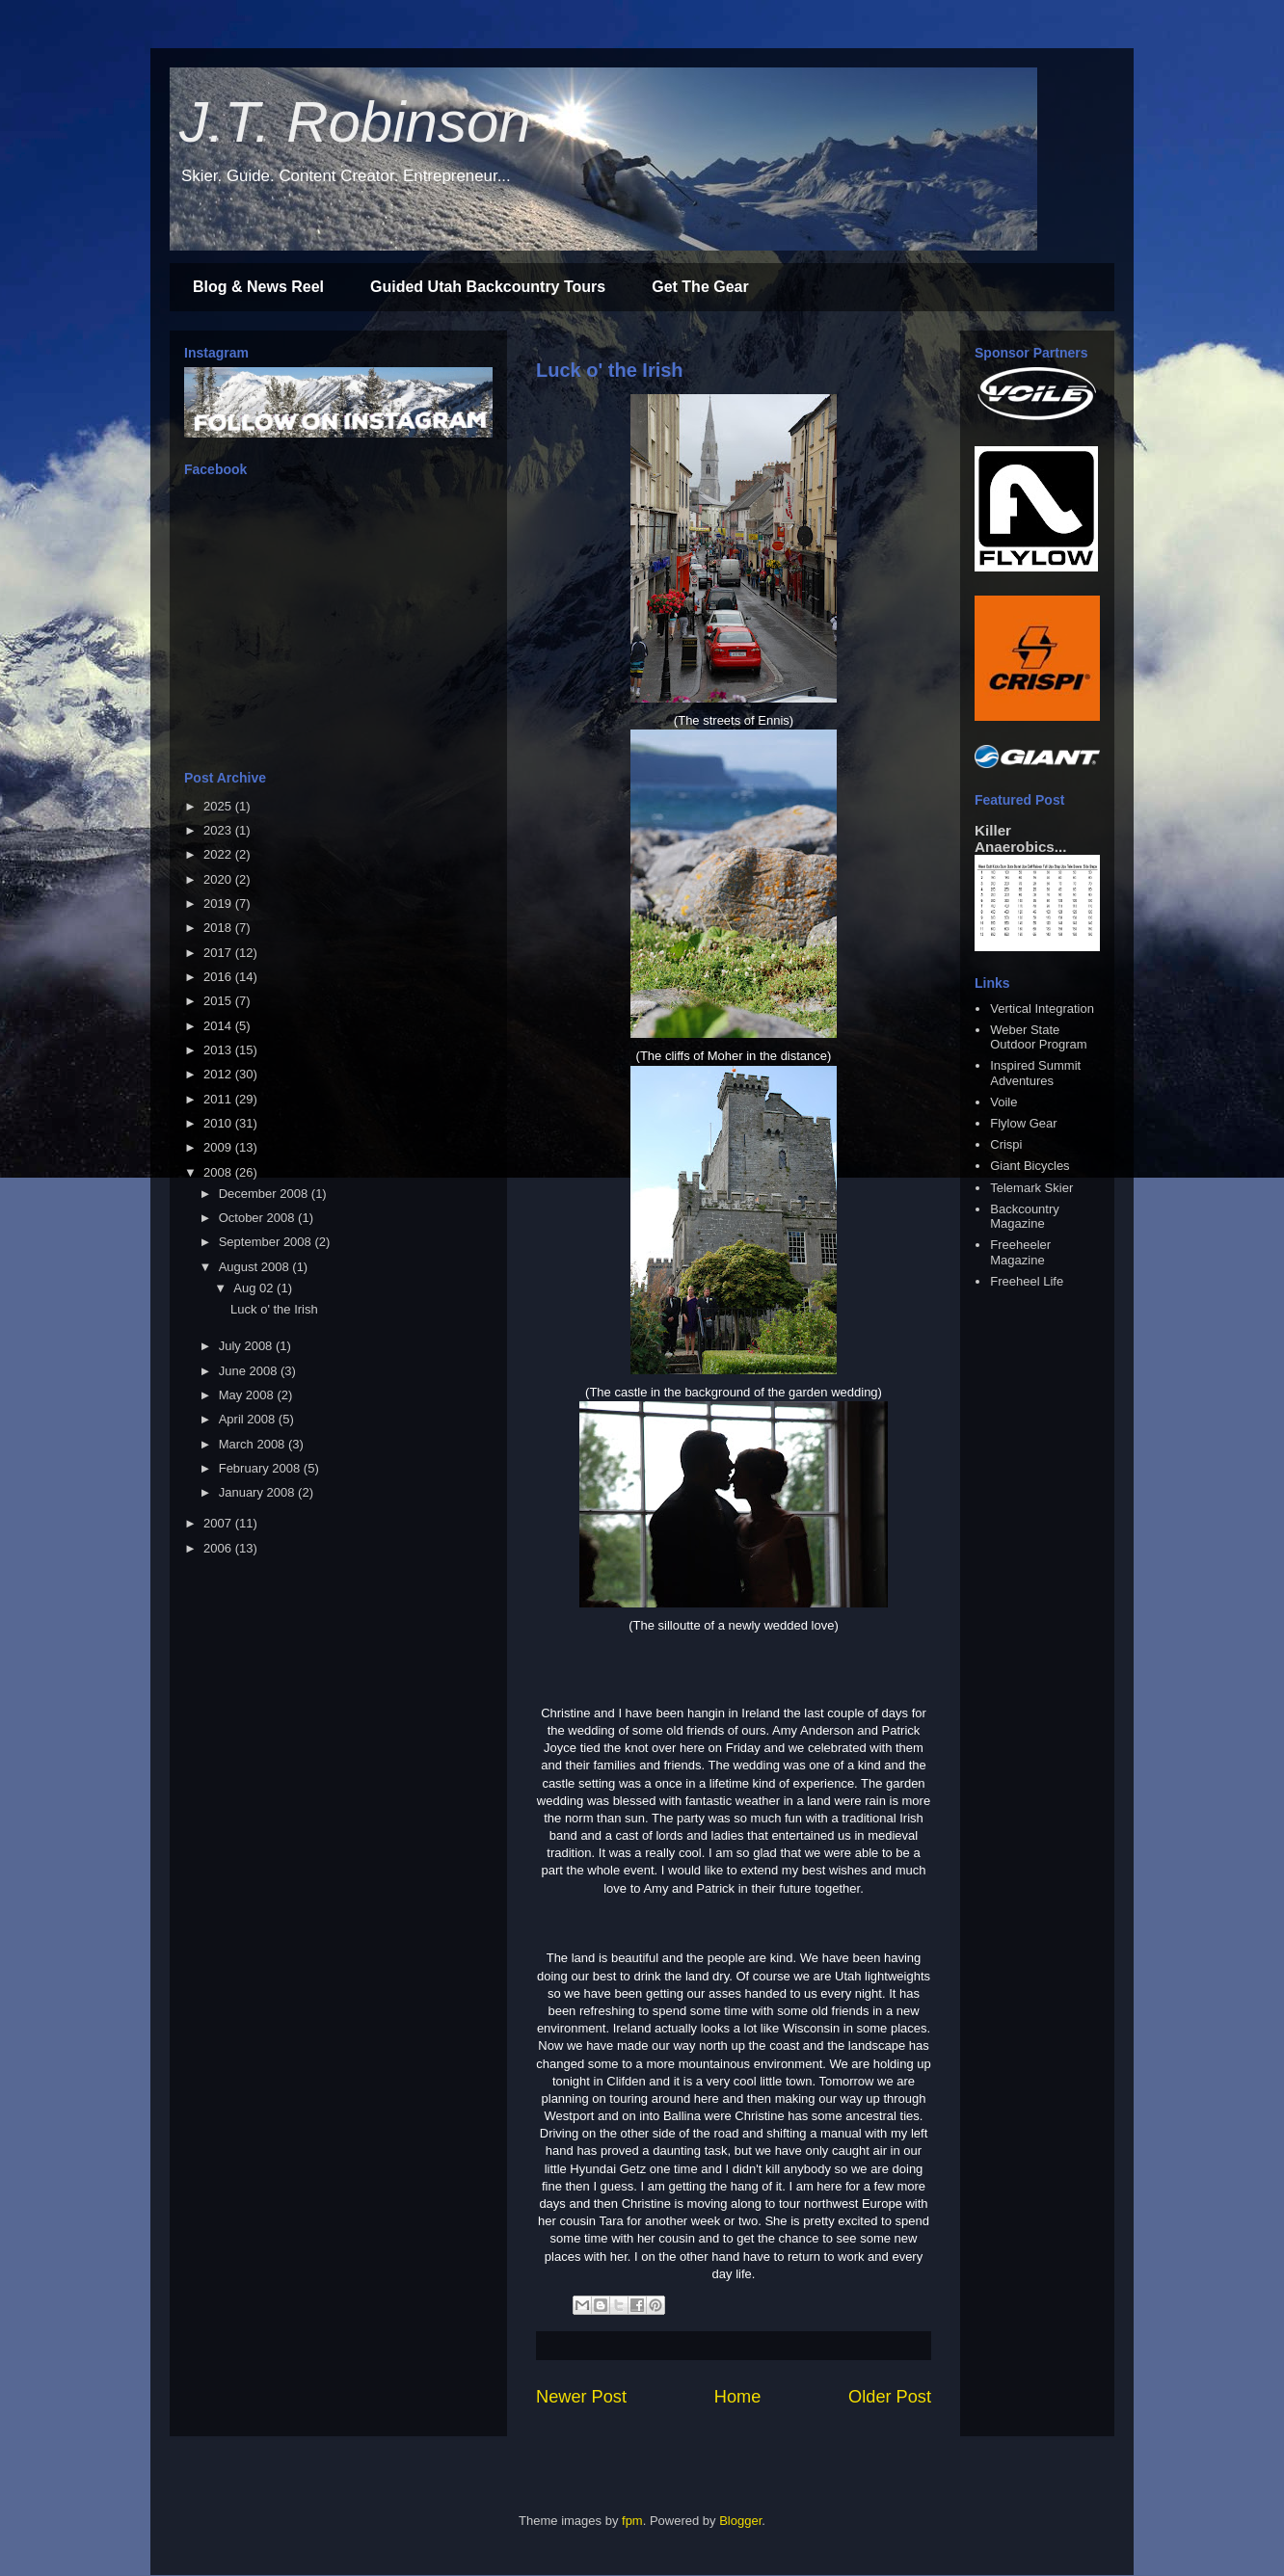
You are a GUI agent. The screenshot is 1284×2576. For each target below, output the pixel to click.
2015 (219, 1001)
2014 (219, 1026)
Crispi (1006, 1144)
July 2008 (247, 1346)
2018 (219, 927)
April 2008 (249, 1419)
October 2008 (258, 1217)
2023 (219, 830)
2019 (219, 903)
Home (738, 2396)
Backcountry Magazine (1024, 1217)
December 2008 (265, 1193)
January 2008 (258, 1492)
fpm (632, 2520)
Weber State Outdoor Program (1038, 1037)
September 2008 (267, 1242)
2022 (219, 854)
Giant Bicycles (1029, 1165)
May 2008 (248, 1395)
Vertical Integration (1042, 1008)
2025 (219, 806)
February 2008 (261, 1468)
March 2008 (253, 1444)
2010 (219, 1123)
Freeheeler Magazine (1020, 1252)
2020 (219, 879)
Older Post (889, 2396)
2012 (219, 1074)
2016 (219, 976)
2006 (219, 1548)
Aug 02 (255, 1288)
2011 (219, 1099)
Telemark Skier (1031, 1188)
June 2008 (250, 1371)
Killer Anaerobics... (1020, 838)
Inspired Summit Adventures (1035, 1073)
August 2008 (256, 1267)
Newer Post (581, 2396)
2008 (219, 1172)
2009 (219, 1147)
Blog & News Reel (258, 287)
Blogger (740, 2520)
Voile (1003, 1102)
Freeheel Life (1026, 1281)
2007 (219, 1523)
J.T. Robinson (355, 122)
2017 (219, 952)
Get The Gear (700, 287)
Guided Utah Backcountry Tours (487, 287)
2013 (219, 1050)
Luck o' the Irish (609, 370)
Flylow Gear (1023, 1123)
